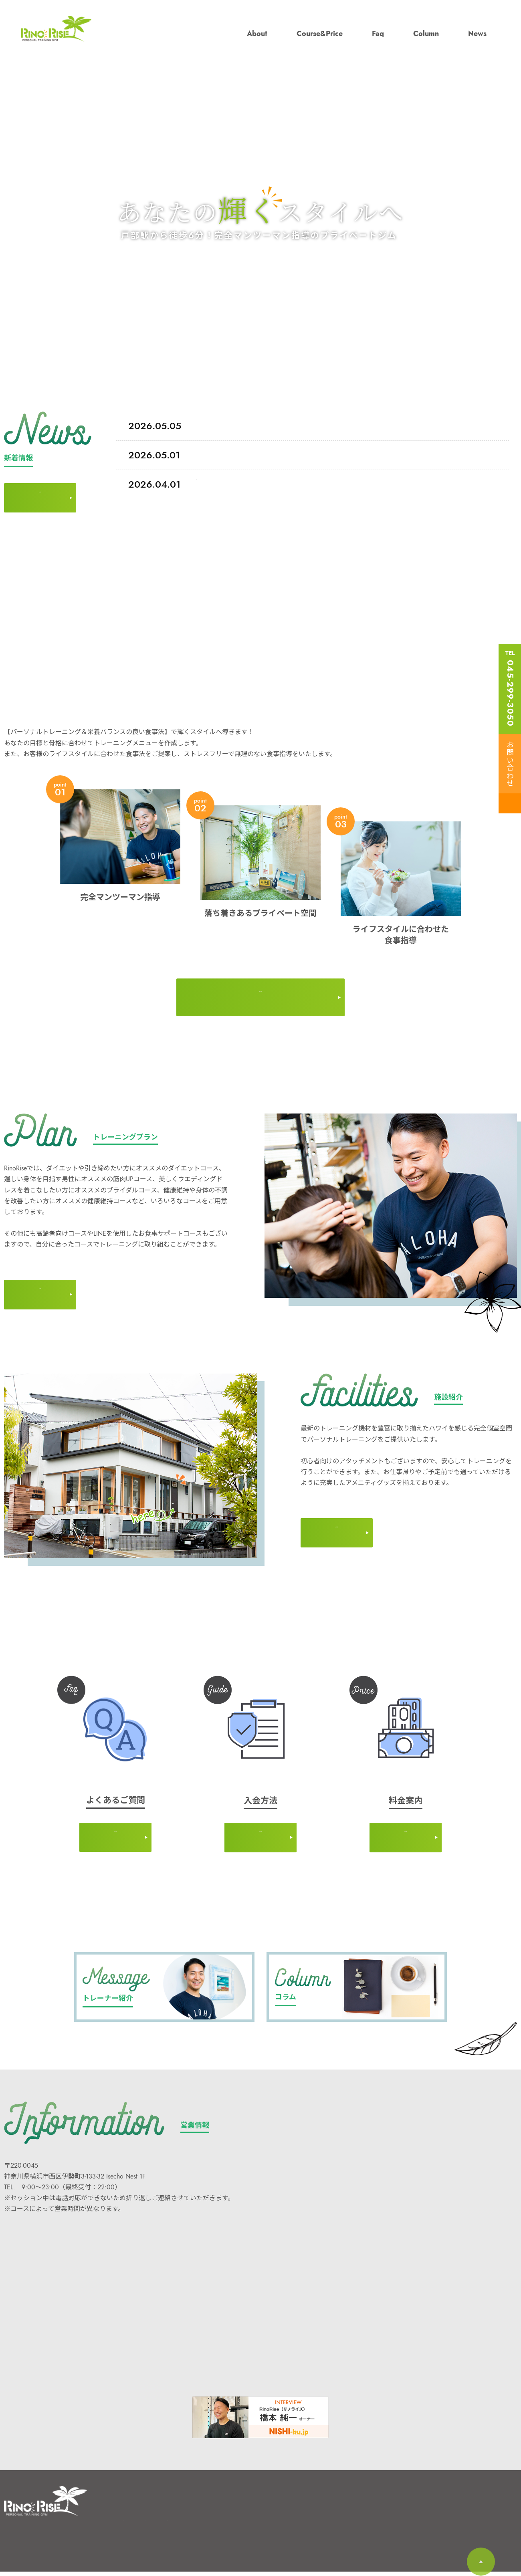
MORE (40, 486)
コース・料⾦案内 (148, 2528)
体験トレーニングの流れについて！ (213, 455)
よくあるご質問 (145, 2546)
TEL (510, 688)
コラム (205, 2509)
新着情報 (209, 2528)
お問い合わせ (509, 763)
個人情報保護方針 (269, 2528)
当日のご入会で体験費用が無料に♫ (213, 484)
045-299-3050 (35, 2192)
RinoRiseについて (148, 2509)
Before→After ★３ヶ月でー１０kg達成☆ (218, 426)
